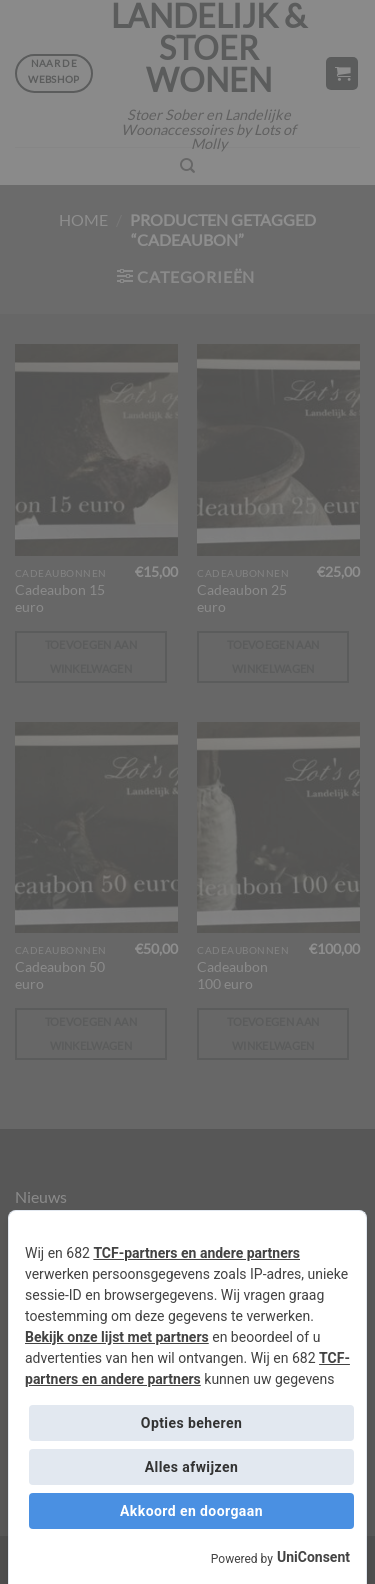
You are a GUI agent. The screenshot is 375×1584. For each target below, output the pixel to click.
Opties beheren (191, 1423)
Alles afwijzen (191, 1467)
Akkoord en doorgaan (191, 1511)
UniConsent (313, 1557)
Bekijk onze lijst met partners (117, 1337)
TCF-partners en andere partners (196, 1253)
